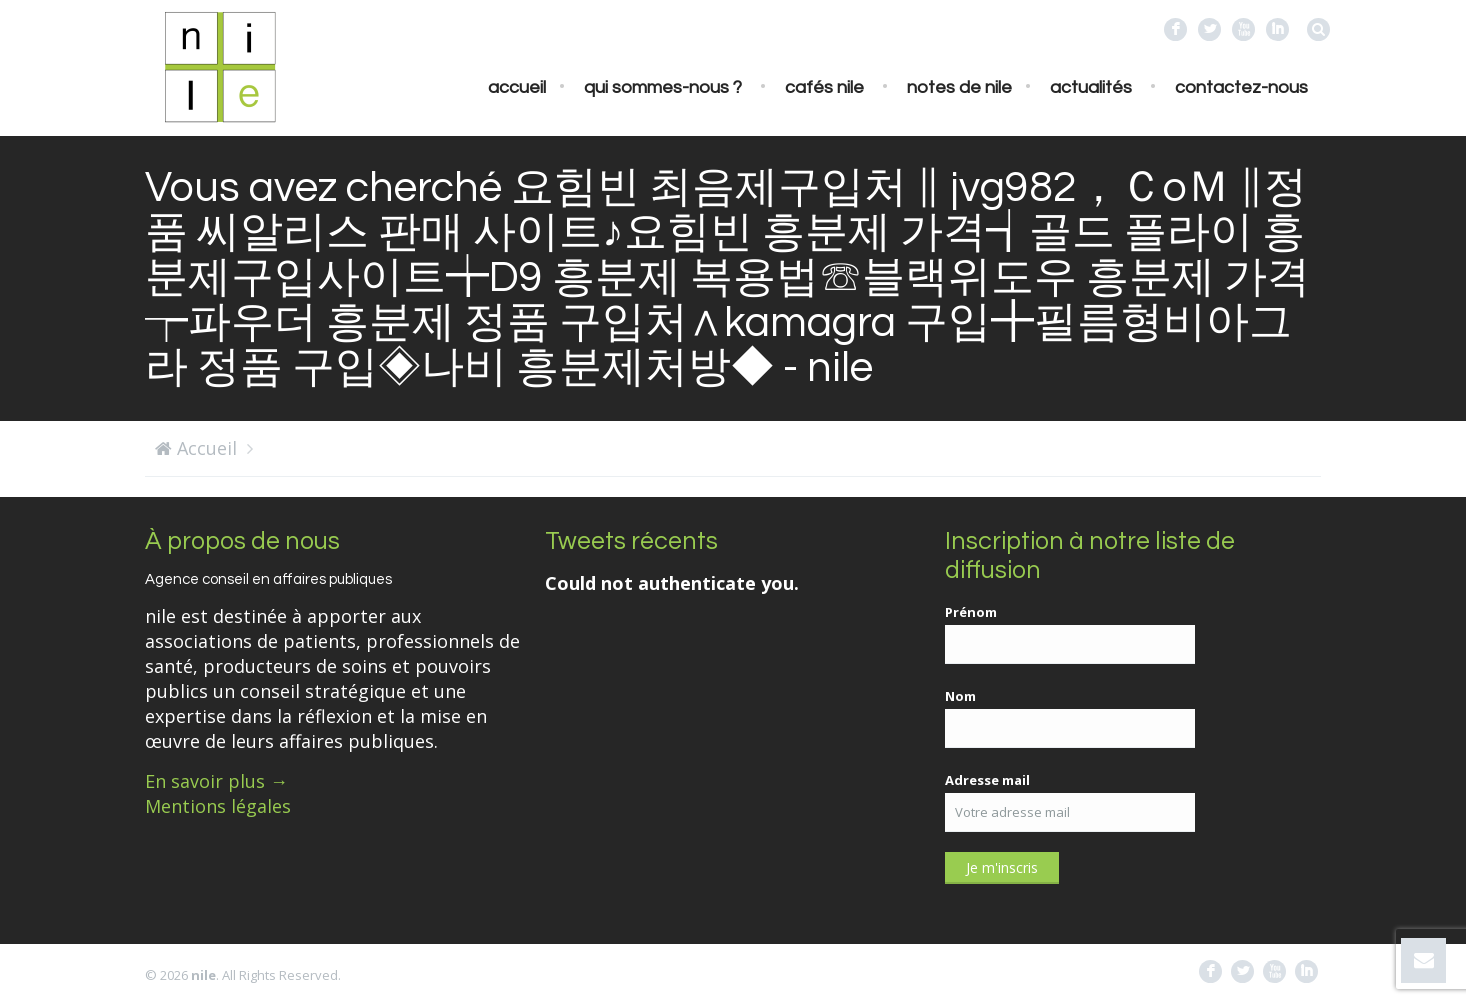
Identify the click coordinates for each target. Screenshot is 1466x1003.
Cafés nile (824, 87)
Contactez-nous (1241, 87)
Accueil (517, 87)
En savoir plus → (216, 781)
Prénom (971, 612)
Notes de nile (959, 87)
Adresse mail (987, 780)
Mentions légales (218, 806)
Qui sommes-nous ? (663, 87)
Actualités (1091, 87)
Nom (960, 696)
